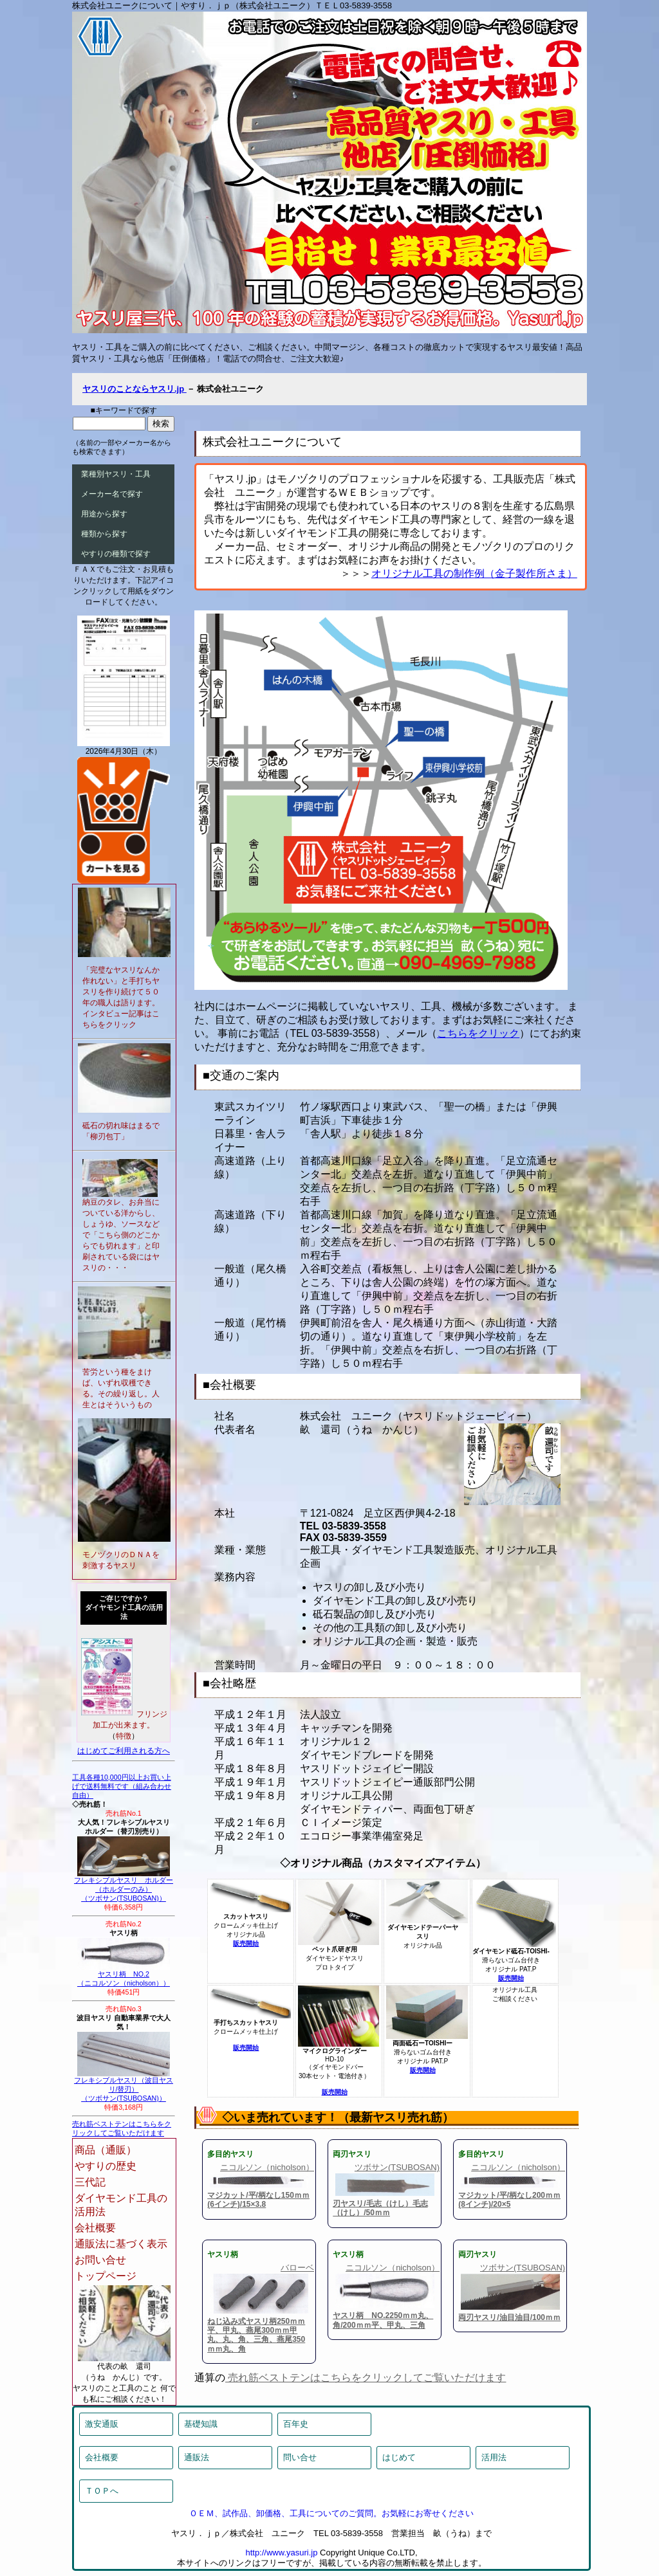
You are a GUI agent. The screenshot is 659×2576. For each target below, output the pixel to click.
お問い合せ (100, 2259)
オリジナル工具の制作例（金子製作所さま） (474, 573)
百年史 (295, 2424)
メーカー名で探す (112, 493)
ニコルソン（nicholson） (267, 2167)
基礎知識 (201, 2424)
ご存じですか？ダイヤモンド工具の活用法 (124, 1607)
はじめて (399, 2457)
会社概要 (95, 2227)
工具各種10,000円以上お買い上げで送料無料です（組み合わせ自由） (121, 1786)
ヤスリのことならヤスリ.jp (134, 389)
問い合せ (300, 2457)
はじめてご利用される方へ (123, 1750)
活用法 (493, 2457)
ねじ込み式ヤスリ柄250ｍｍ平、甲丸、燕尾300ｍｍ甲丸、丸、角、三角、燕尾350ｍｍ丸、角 (256, 2335)
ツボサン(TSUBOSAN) (397, 2167)
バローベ (297, 2267)
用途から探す (104, 513)
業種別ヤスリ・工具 (116, 474)
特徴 (123, 1735)
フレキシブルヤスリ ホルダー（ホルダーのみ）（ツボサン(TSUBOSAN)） (123, 1886)
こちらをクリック (478, 1033)
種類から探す (104, 533)
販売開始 (246, 1943)
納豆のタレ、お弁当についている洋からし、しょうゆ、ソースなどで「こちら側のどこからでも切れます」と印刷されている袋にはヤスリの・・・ (121, 1235)
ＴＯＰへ (101, 2491)
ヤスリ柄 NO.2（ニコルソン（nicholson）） (123, 1975)
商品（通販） (105, 2149)
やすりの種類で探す (116, 553)
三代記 (90, 2182)
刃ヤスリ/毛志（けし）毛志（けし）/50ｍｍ (380, 2208)
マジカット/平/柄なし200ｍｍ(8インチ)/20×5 (509, 2200)
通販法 (196, 2457)
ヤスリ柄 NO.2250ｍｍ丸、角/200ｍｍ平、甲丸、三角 (383, 2320)
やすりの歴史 (105, 2165)
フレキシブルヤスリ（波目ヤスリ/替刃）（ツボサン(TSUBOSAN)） (123, 2086)
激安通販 (101, 2424)
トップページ (105, 2275)
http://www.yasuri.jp (281, 2552)
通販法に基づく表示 (121, 2243)
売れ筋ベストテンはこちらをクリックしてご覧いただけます (365, 2377)
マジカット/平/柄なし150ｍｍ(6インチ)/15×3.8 (258, 2200)
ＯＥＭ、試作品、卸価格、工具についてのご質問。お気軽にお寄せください (331, 2513)
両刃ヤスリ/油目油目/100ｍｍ (509, 2317)
